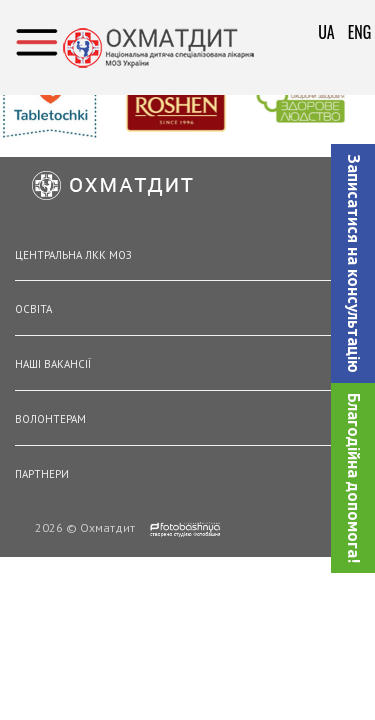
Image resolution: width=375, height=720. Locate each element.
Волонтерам (50, 419)
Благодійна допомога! (354, 478)
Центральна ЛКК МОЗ (73, 255)
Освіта (33, 309)
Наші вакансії (53, 364)
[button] (353, 263)
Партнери (42, 474)
